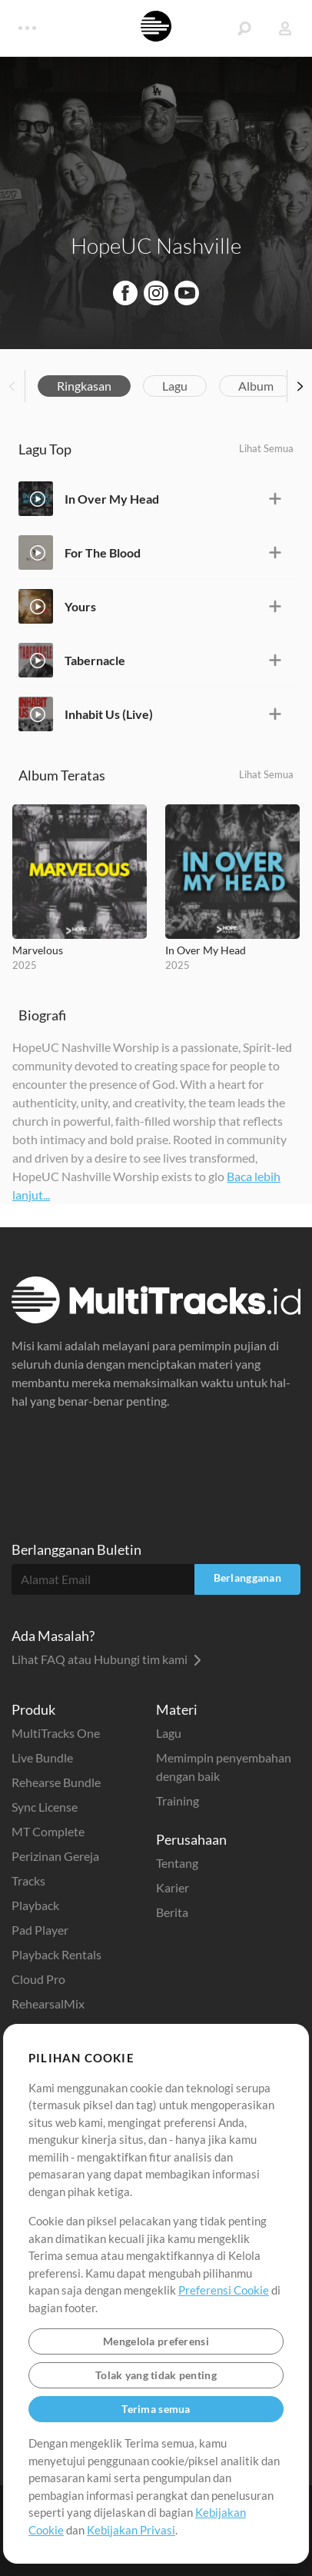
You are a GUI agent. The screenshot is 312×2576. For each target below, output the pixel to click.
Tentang (177, 1862)
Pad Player (40, 1929)
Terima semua (155, 2408)
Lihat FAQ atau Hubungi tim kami (106, 1659)
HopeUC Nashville (156, 245)
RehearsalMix (48, 2003)
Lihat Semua (266, 448)
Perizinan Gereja (55, 1856)
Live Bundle (42, 1757)
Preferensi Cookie (223, 2290)
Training (177, 1800)
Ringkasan (84, 385)
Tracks (28, 1880)
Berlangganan (247, 1577)
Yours (80, 606)
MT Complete (48, 1831)
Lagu (175, 385)
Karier (172, 1887)
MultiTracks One (56, 1733)
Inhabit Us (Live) (109, 714)
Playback (35, 1905)
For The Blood (103, 552)
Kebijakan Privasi (131, 2530)
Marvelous (37, 950)
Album (256, 385)
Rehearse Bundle (56, 1782)
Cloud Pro (38, 1979)
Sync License (45, 1806)
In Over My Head (112, 498)
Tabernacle (95, 660)
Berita (172, 1912)
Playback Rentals (56, 1954)
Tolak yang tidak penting (156, 2374)
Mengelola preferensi (156, 2341)
